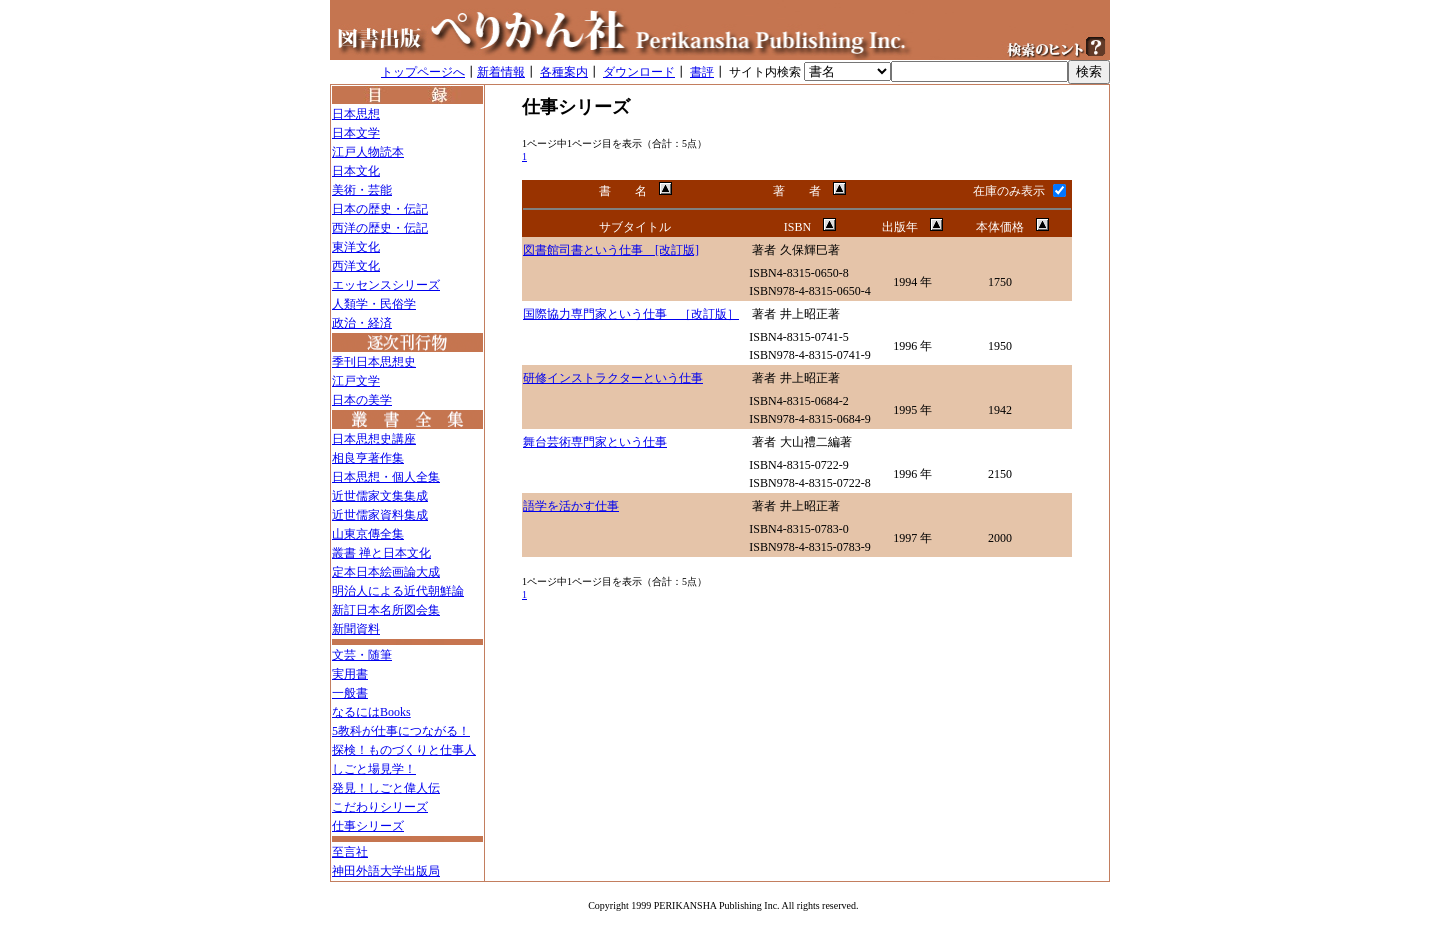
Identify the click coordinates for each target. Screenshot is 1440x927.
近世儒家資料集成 (380, 515)
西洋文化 (356, 266)
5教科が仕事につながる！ (401, 731)
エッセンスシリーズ (386, 285)
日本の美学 (362, 400)
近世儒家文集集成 (380, 496)
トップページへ (423, 72)
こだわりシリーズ (380, 807)
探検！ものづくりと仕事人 (404, 750)
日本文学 (356, 133)
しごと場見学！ (374, 769)
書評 (702, 72)
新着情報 (501, 72)
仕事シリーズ (368, 826)
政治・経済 (362, 323)
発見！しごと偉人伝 (386, 788)
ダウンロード (639, 72)
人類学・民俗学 (374, 304)
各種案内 (564, 72)
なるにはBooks (371, 712)
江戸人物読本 (368, 152)
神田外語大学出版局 (386, 871)
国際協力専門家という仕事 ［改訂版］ (631, 314)
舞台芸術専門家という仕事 (595, 442)
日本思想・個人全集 (386, 477)
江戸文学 (356, 381)
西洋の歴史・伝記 (380, 228)
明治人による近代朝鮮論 (398, 591)
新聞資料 (356, 629)
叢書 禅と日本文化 (381, 553)
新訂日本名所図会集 (386, 610)
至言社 (350, 852)
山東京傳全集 (368, 534)
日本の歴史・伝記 (380, 209)
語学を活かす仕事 (571, 506)
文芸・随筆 (362, 655)
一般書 (350, 693)
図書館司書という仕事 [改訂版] (611, 250)
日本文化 (356, 171)
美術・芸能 (362, 190)
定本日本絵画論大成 (386, 572)
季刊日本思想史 (374, 362)
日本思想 (356, 114)
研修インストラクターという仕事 (613, 378)
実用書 (350, 674)
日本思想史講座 (374, 439)
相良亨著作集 (368, 458)
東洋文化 (356, 247)
